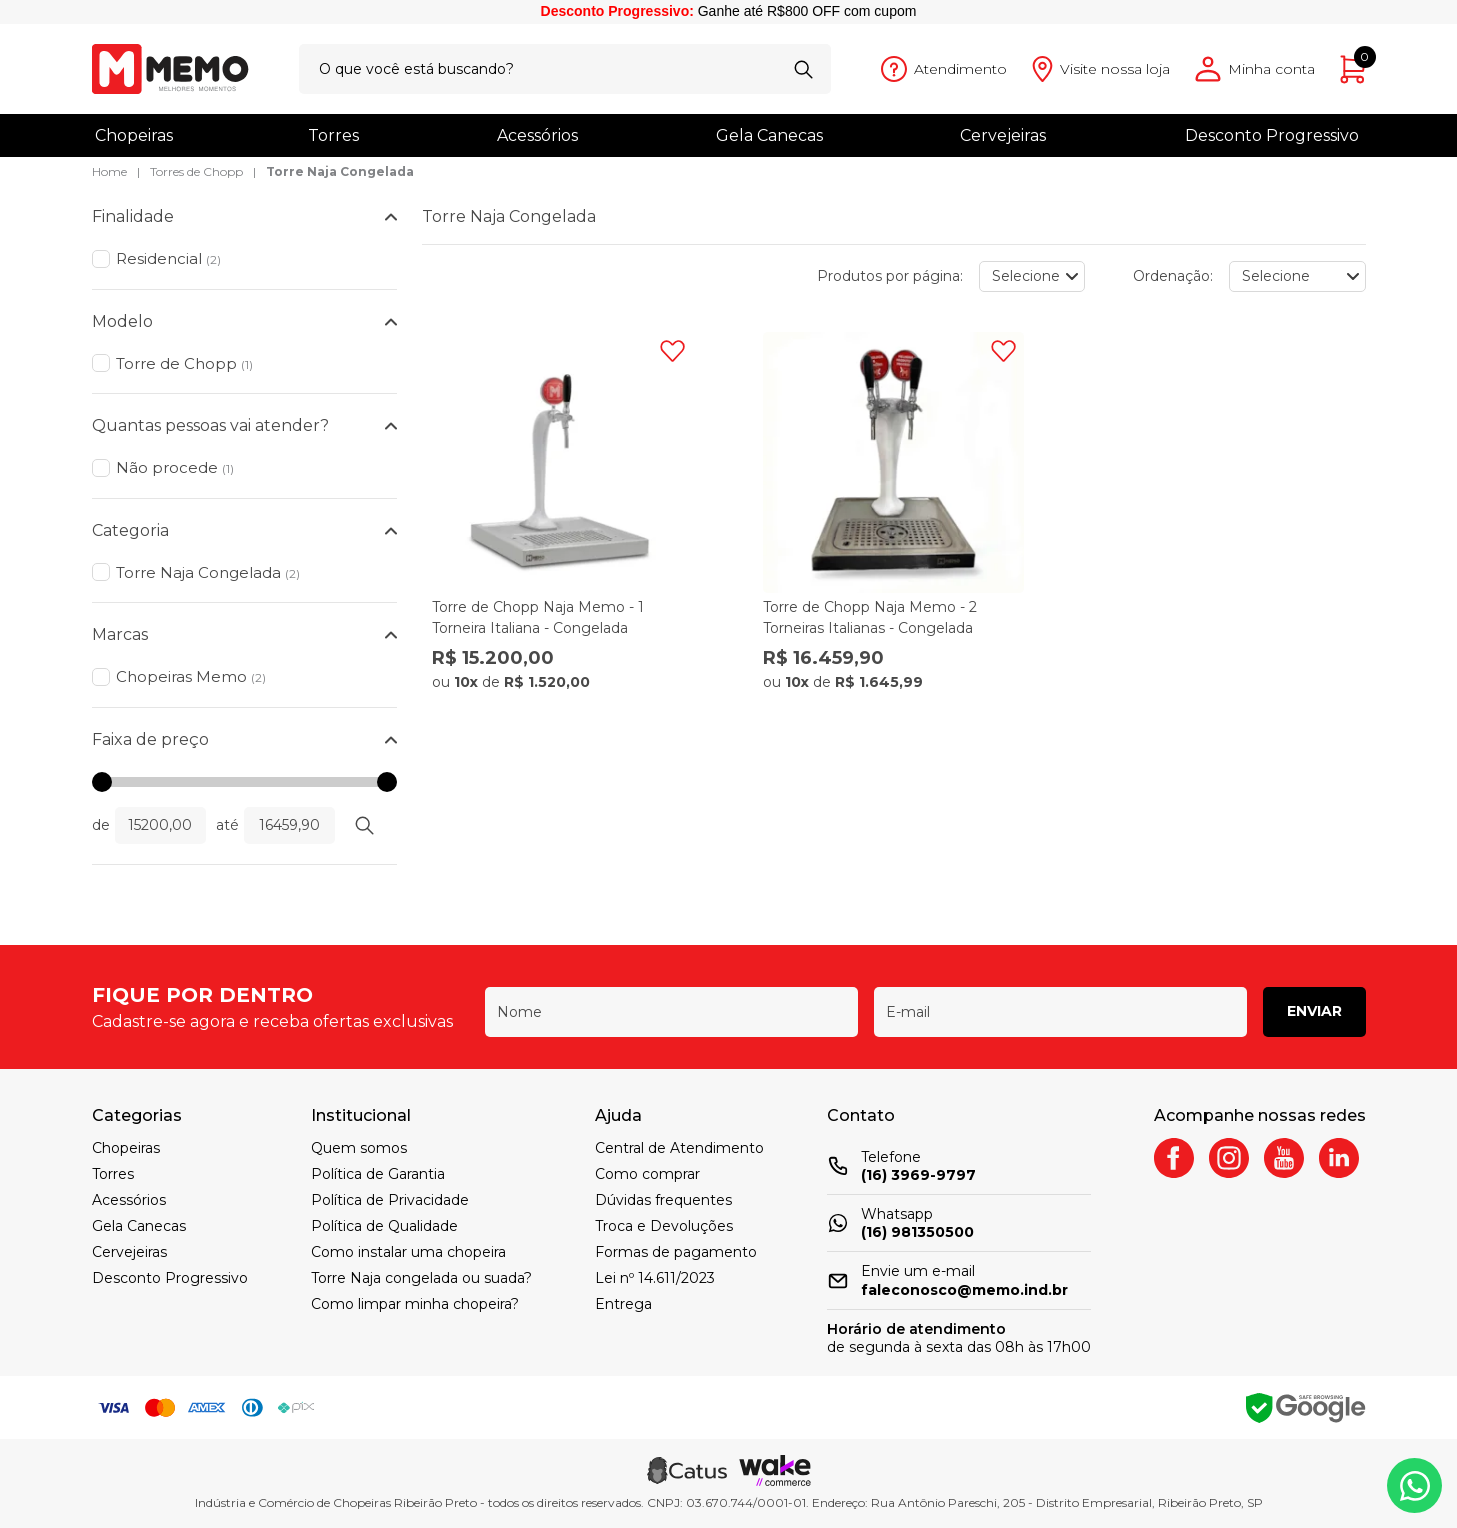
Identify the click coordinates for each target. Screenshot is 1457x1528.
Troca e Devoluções (664, 1226)
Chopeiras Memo (191, 676)
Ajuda (618, 1115)
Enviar (1314, 1011)
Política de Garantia (378, 1174)
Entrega (623, 1304)
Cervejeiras (1003, 135)
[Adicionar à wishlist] (672, 351)
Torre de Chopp (184, 363)
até (227, 825)
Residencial (168, 258)
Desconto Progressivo (1272, 135)
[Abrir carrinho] (1353, 69)
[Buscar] (803, 69)
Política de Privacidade (390, 1200)
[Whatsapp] (1414, 1485)
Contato (861, 1115)
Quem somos (359, 1148)
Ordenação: (1173, 276)
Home (109, 171)
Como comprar (647, 1174)
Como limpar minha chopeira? (415, 1304)
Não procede (175, 467)
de (101, 825)
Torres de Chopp (196, 171)
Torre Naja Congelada (340, 171)
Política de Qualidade (384, 1226)
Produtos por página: (890, 276)
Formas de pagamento (676, 1252)
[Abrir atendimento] (944, 69)
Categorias (137, 1115)
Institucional (361, 1115)
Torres (333, 135)
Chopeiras (134, 135)
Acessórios (537, 135)
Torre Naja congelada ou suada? (421, 1278)
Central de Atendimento (679, 1148)
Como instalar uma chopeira (408, 1252)
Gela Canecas (769, 135)
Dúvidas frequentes (663, 1200)
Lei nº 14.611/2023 (655, 1278)
